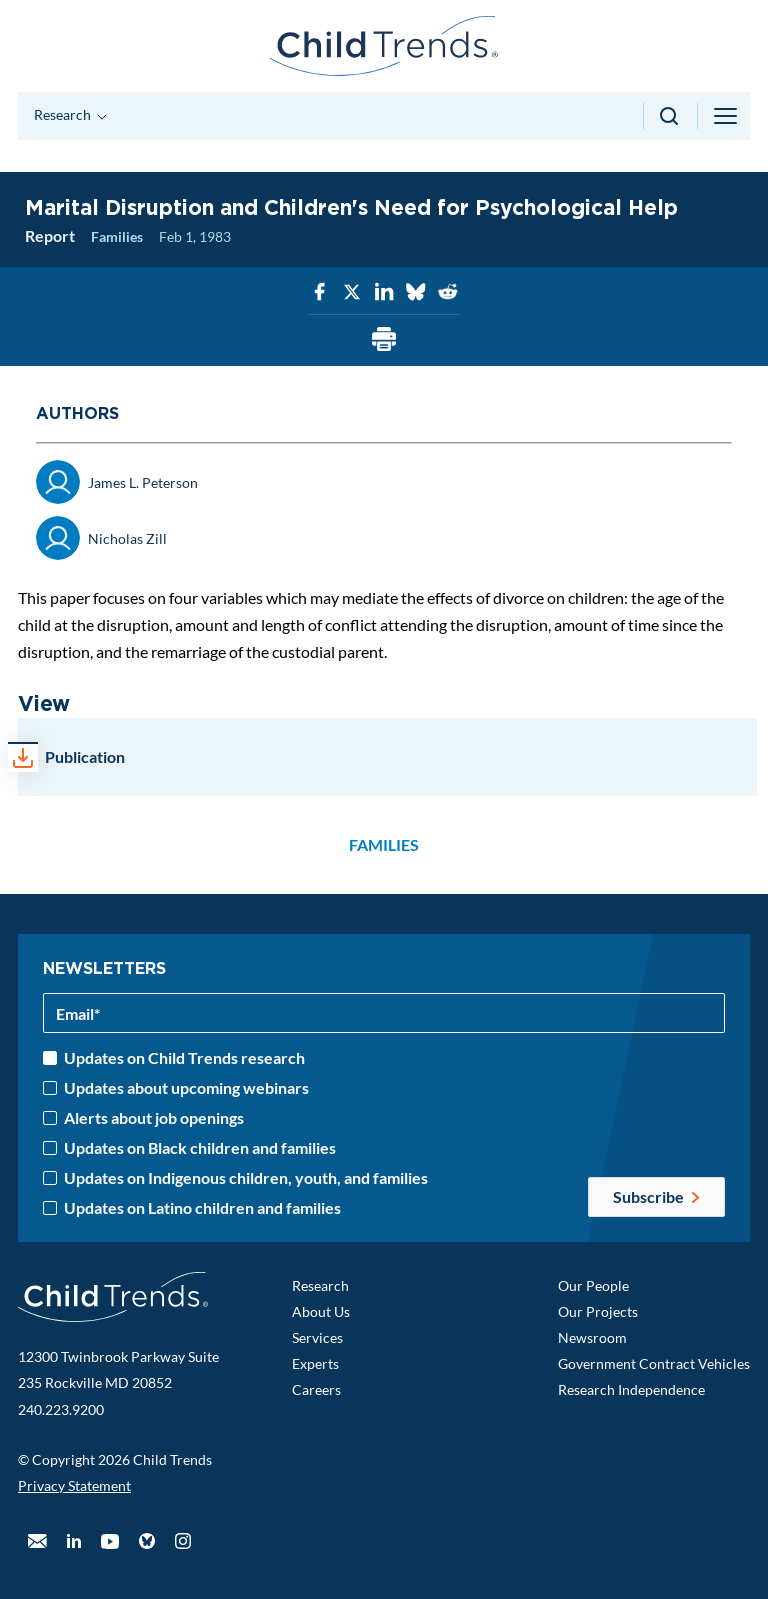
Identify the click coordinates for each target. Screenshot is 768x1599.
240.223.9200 (61, 1409)
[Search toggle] (670, 116)
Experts (315, 1363)
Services (317, 1337)
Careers (316, 1389)
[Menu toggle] (727, 116)
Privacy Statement (74, 1485)
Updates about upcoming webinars (186, 1088)
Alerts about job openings (154, 1118)
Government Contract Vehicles (654, 1363)
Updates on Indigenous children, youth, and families (246, 1178)
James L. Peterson (143, 482)
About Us (321, 1311)
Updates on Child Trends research (184, 1058)
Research (320, 1285)
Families (117, 236)
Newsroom (592, 1337)
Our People (593, 1285)
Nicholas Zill (127, 538)
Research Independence (631, 1389)
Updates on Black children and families (200, 1148)
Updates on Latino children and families (202, 1208)
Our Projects (598, 1311)
